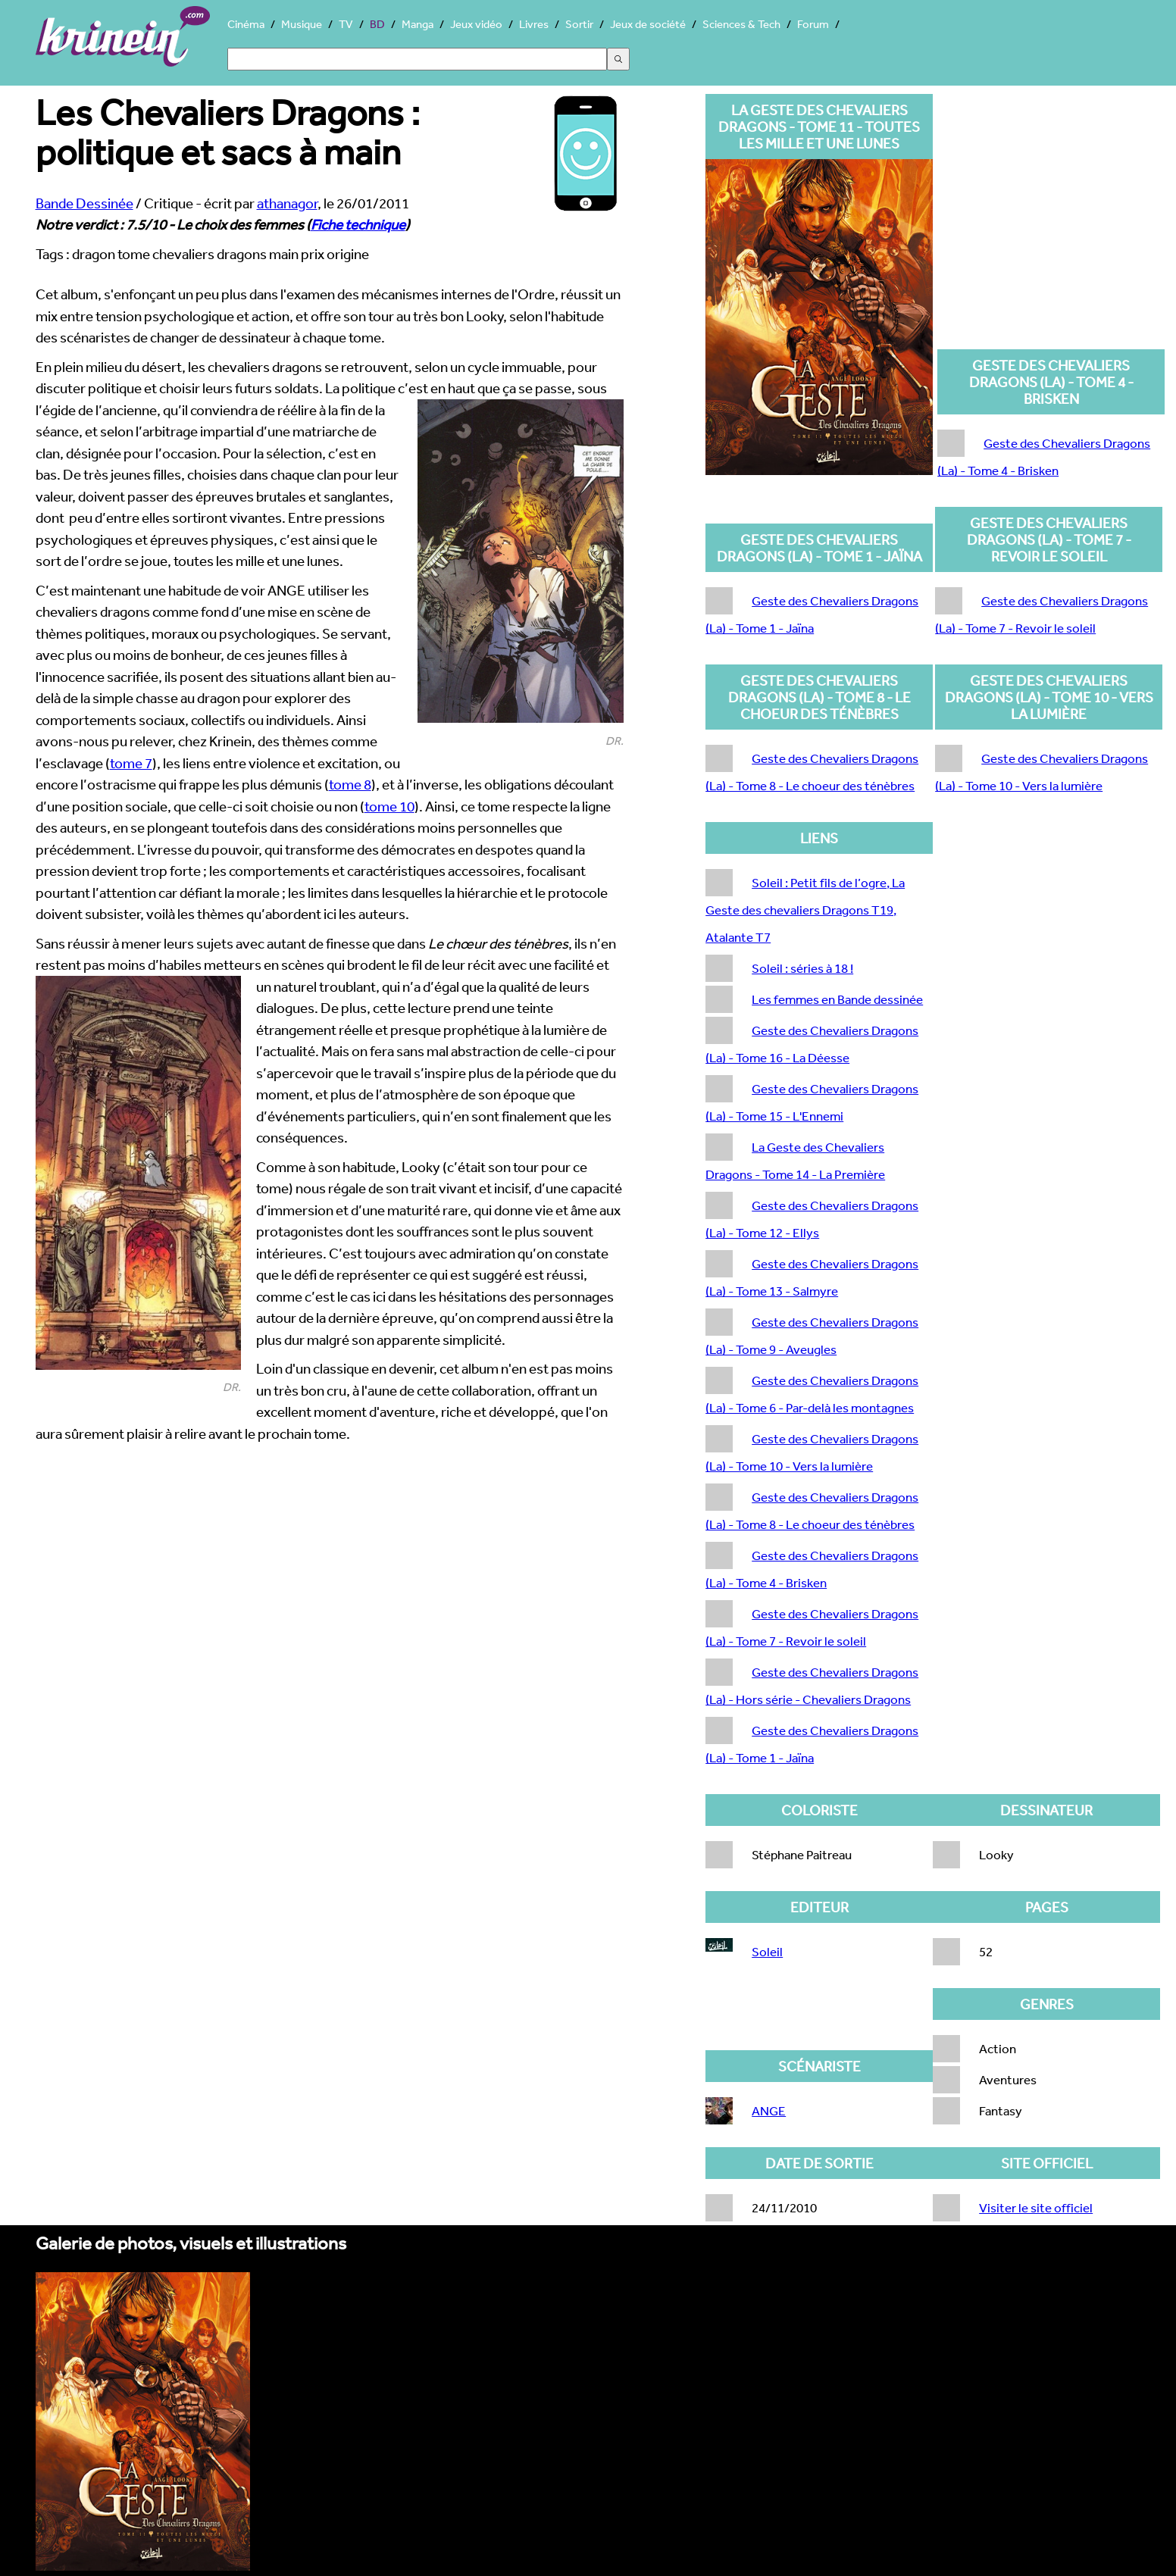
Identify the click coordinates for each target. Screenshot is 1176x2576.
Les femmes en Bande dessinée (837, 999)
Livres (534, 24)
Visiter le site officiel (1036, 2207)
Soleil (767, 1951)
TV (346, 24)
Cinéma (245, 24)
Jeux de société (648, 24)
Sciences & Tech (741, 24)
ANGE (769, 2110)
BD (377, 24)
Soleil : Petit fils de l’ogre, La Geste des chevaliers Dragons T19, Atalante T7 (805, 909)
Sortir (579, 24)
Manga (417, 24)
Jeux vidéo (476, 24)
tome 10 (389, 806)
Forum (813, 24)
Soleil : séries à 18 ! (802, 968)
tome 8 (350, 784)
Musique (301, 24)
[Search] (417, 59)
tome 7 (131, 763)
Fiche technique (358, 224)
